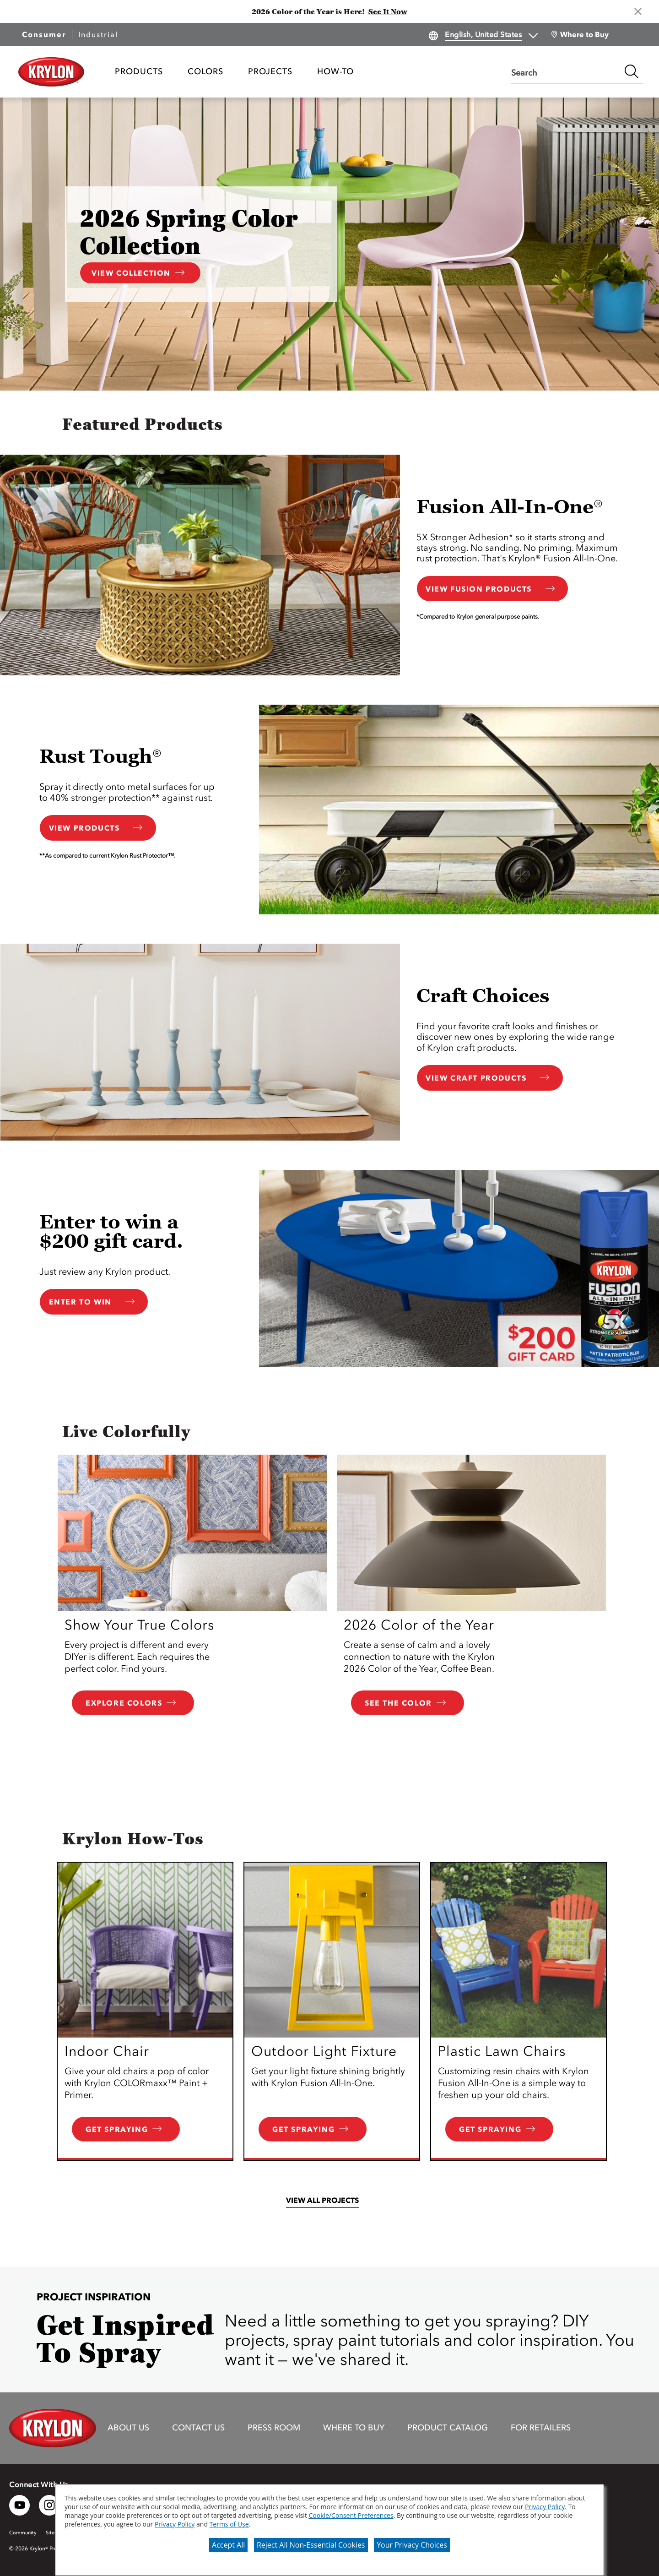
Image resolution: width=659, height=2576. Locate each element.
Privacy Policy (545, 2506)
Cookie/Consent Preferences (351, 2515)
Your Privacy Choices (412, 2545)
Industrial (98, 34)
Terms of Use (229, 2524)
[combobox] (565, 71)
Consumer (44, 34)
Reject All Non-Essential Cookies (311, 2545)
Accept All (228, 2545)
